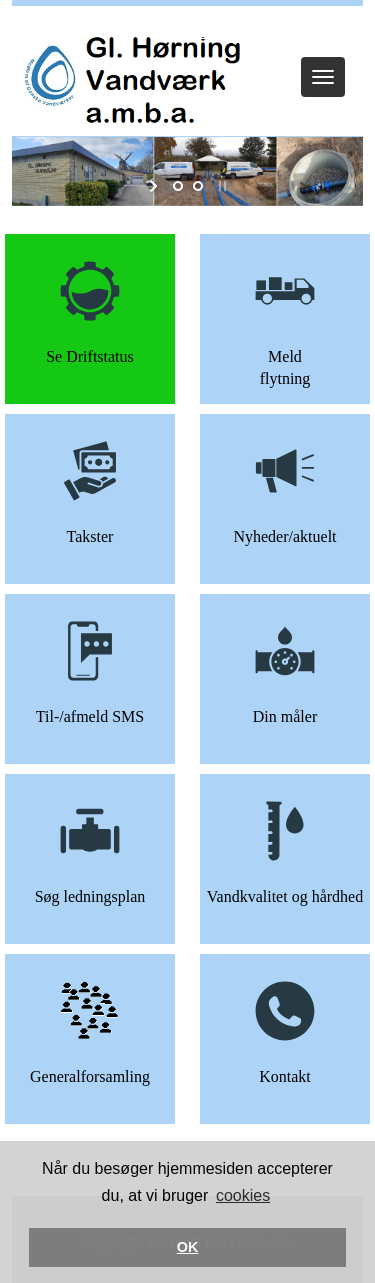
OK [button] (188, 1247)
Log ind (187, 32)
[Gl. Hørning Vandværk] (129, 76)
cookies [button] (243, 1195)
